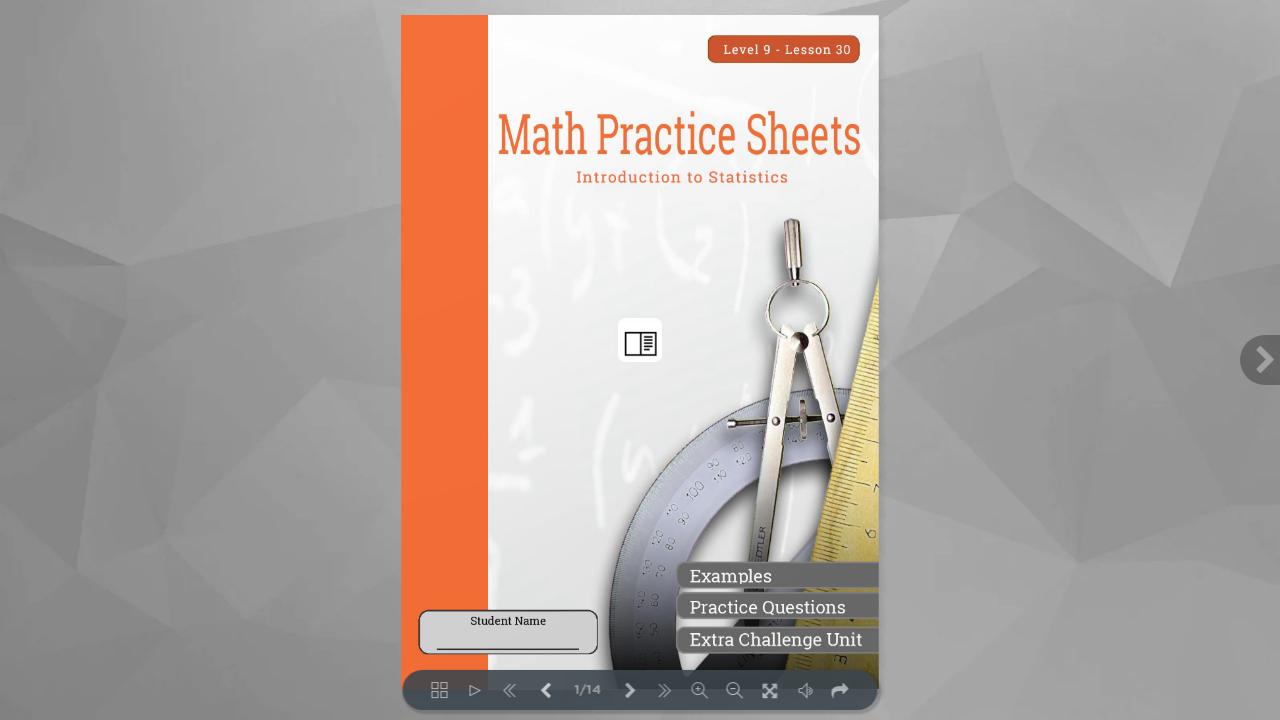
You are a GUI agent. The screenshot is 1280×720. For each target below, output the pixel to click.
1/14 (587, 690)
